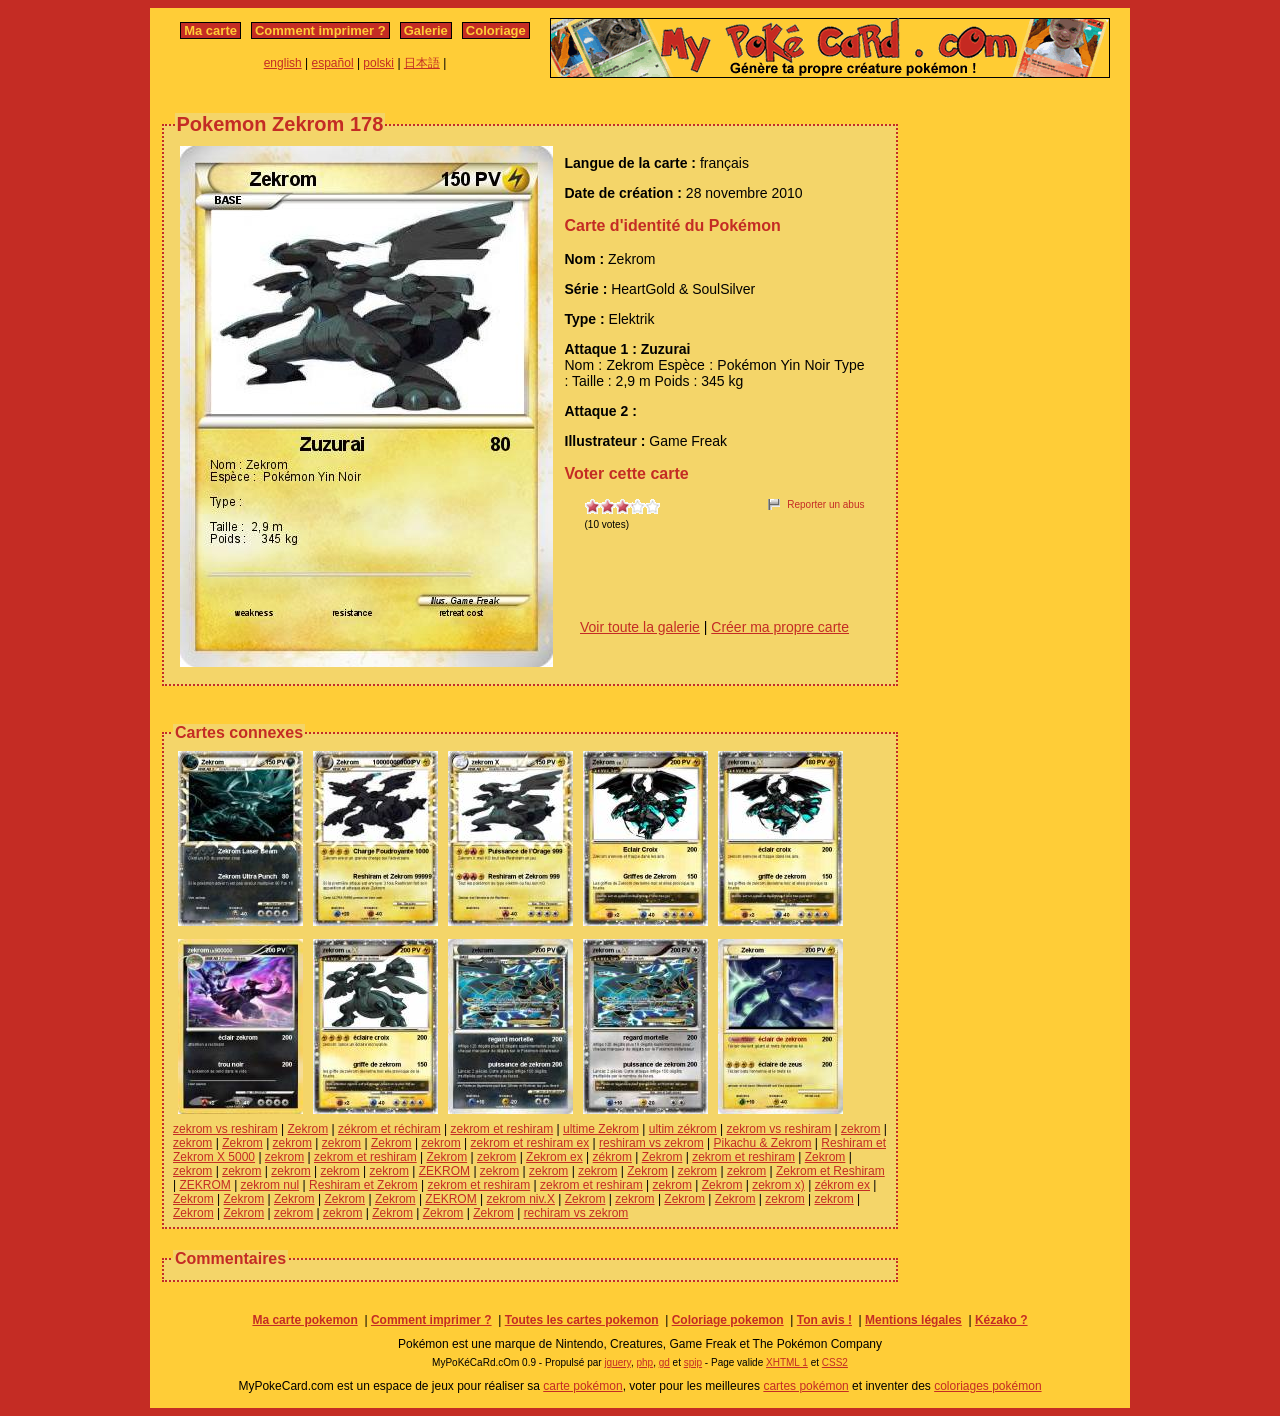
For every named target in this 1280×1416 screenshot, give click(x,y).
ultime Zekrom (601, 1129)
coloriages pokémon (987, 1386)
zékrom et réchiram (389, 1129)
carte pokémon (582, 1386)
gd (664, 1362)
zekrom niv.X (520, 1199)
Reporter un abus (825, 504)
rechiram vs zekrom (576, 1213)
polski (378, 63)
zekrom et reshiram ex (530, 1143)
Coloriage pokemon (728, 1320)
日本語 (422, 63)
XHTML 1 (787, 1362)
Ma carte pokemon (304, 1320)
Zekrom (307, 1129)
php (644, 1362)
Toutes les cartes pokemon (582, 1320)
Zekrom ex (554, 1157)
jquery (617, 1362)
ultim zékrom (683, 1129)
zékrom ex (842, 1185)
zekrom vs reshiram (225, 1129)
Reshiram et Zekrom (363, 1185)
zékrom (612, 1157)
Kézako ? (1001, 1320)
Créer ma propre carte (780, 627)
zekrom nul (270, 1185)
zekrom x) (778, 1185)
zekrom (860, 1129)
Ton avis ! (824, 1320)
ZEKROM (444, 1171)
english (283, 63)
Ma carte (210, 30)
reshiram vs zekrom (651, 1143)
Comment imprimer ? (320, 30)
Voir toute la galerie (640, 627)
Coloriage (496, 30)
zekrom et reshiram (501, 1129)
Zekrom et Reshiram (830, 1171)
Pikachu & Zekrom (762, 1143)
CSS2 (835, 1362)
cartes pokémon (805, 1386)
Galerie (426, 30)
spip (693, 1362)
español (333, 63)
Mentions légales (913, 1320)
